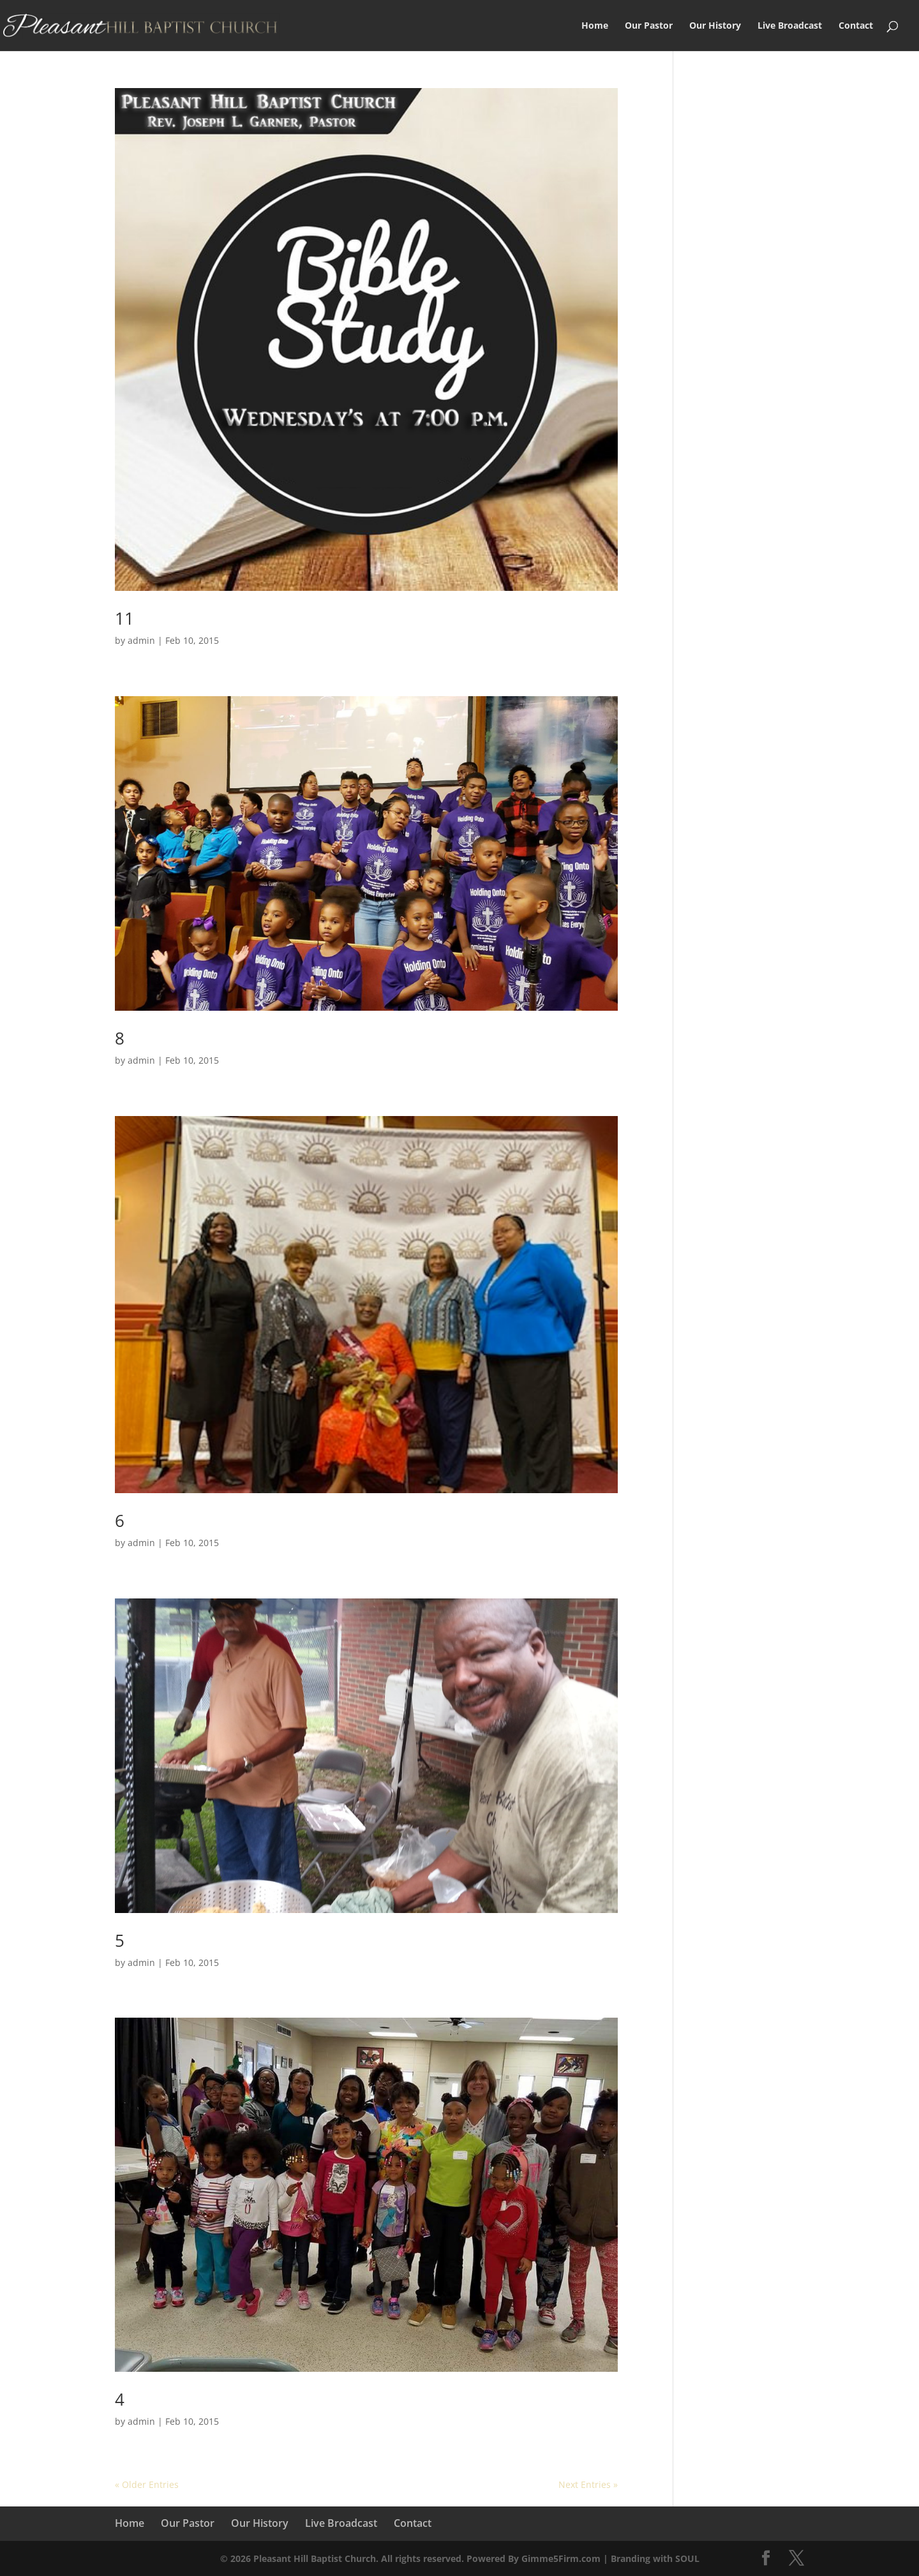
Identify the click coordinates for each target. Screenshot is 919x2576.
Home (594, 26)
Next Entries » (588, 2484)
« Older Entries (147, 2484)
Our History (715, 26)
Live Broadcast (790, 26)
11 (124, 618)
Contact (856, 26)
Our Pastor (649, 26)
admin (141, 640)
